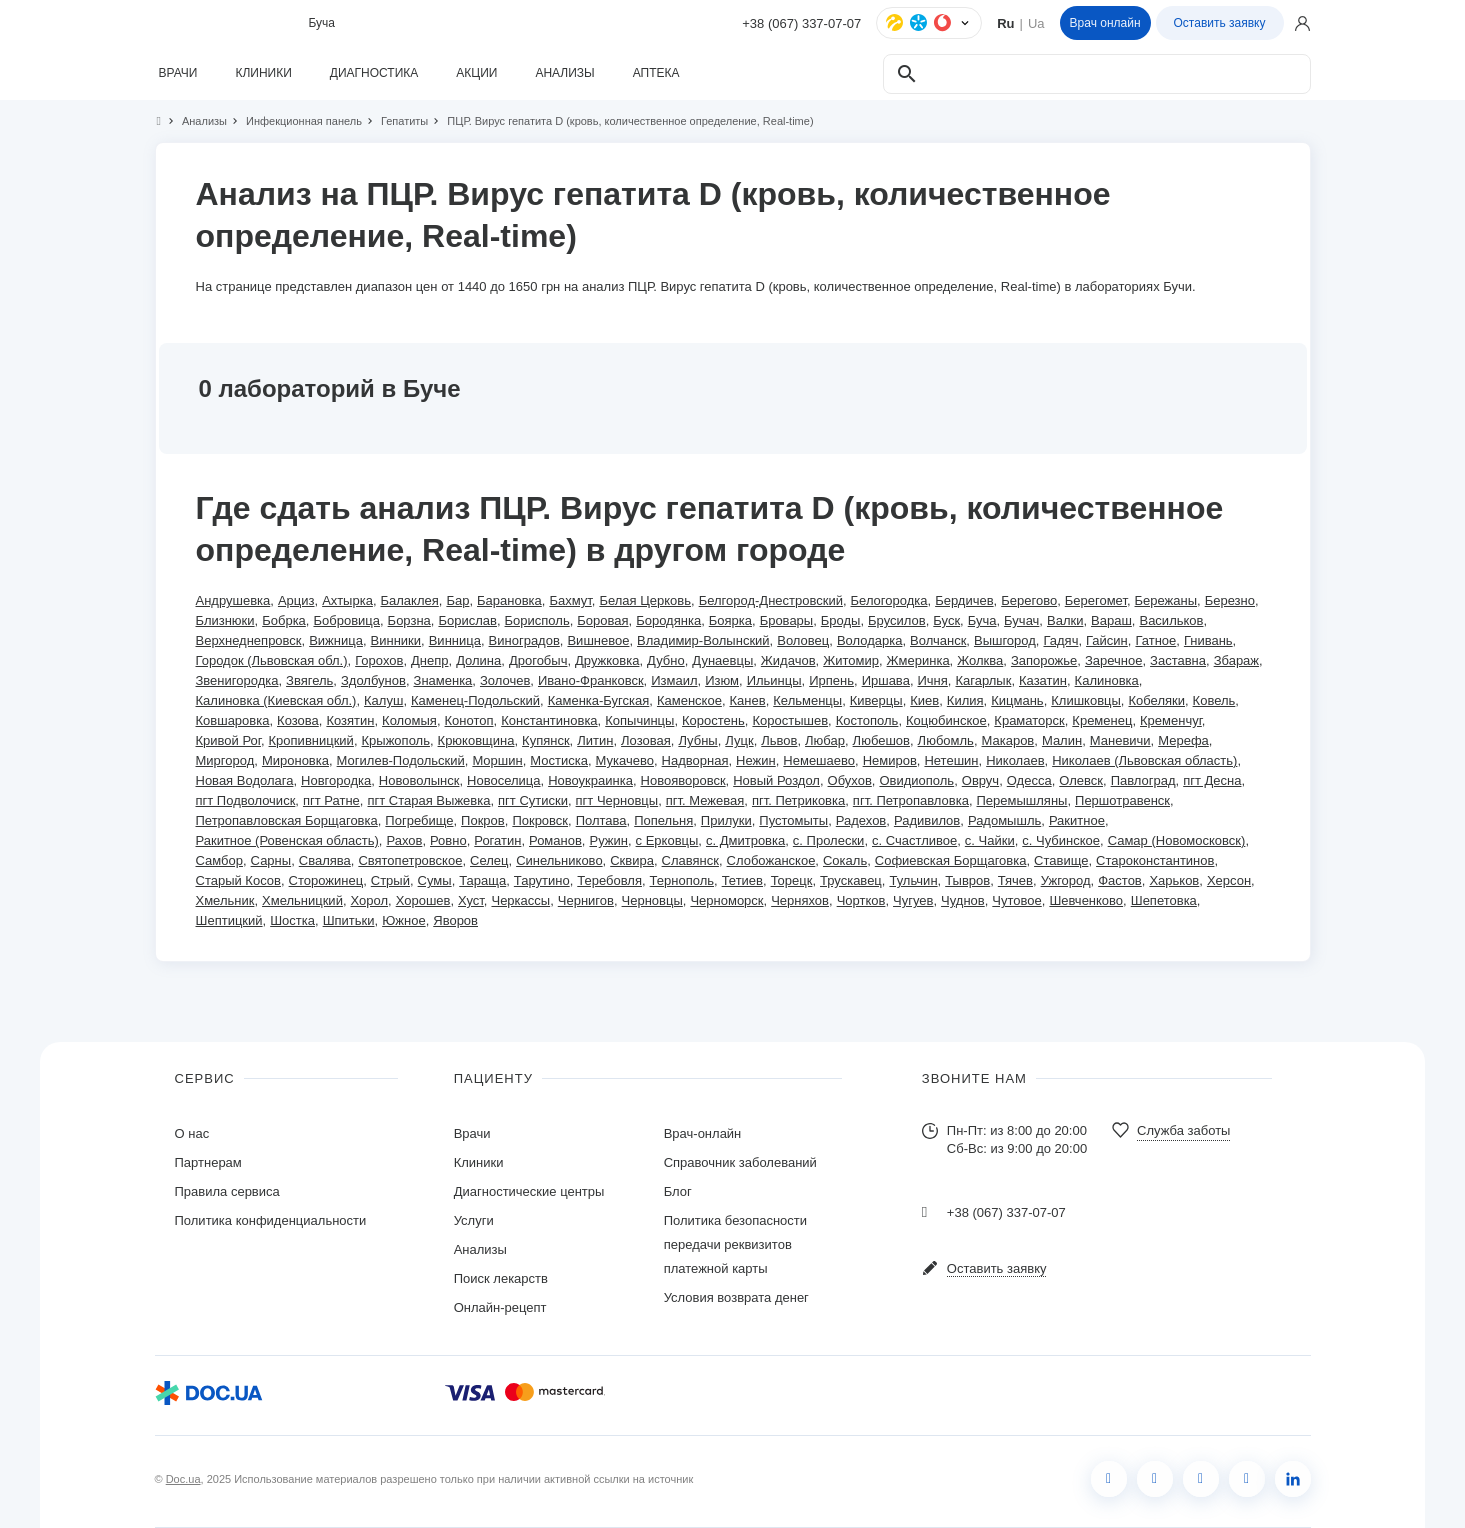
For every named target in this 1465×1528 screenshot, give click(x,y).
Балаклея (410, 600)
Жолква (980, 660)
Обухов (850, 780)
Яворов (455, 920)
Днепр (429, 660)
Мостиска (559, 760)
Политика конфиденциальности (271, 1220)
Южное (403, 920)
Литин (595, 740)
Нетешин (951, 760)
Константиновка (549, 720)
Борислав (467, 620)
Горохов (379, 660)
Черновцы (652, 900)
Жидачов (788, 660)
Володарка (870, 640)
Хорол (370, 900)
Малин (1062, 740)
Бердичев (964, 600)
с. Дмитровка (745, 840)
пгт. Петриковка (798, 800)
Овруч (980, 780)
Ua (1036, 23)
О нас (192, 1133)
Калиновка (1107, 680)
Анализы (196, 121)
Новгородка (336, 780)
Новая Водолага (245, 780)
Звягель (309, 680)
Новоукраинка (590, 780)
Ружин (608, 840)
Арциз (296, 600)
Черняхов (800, 900)
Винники (396, 640)
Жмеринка (918, 660)
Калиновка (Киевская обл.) (276, 700)
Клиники (479, 1162)
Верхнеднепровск (249, 640)
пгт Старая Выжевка (428, 800)
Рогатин (497, 840)
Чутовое (1016, 900)
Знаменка (443, 680)
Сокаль (845, 860)
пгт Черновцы (617, 800)
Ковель (1214, 700)
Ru (1005, 23)
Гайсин (1107, 640)
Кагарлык (983, 680)
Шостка (292, 920)
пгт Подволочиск (246, 800)
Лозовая (646, 740)
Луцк (739, 740)
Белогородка (889, 600)
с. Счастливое (914, 840)
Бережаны (1166, 600)
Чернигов (586, 900)
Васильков (1171, 620)
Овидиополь (916, 780)
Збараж (1236, 660)
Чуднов (963, 900)
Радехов (861, 820)
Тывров (967, 880)
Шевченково (1086, 900)
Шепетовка (1164, 900)
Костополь (867, 720)
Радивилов (927, 820)
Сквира (632, 860)
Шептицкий (229, 920)
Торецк (792, 880)
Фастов (1120, 880)
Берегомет (1096, 600)
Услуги (474, 1220)
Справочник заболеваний (740, 1162)
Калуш (383, 700)
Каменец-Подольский (475, 700)
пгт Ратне (331, 800)
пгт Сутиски (533, 800)
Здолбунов (373, 680)
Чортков (861, 900)
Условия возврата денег (736, 1297)
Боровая (602, 620)
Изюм (722, 680)
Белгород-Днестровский (771, 600)
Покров (483, 820)
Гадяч (1060, 640)
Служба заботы (1183, 1130)
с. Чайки (990, 840)
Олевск (1081, 780)
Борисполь (537, 620)
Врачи (472, 1133)
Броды (841, 620)
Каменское (689, 700)
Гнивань (1208, 640)
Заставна (1178, 660)
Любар (825, 740)
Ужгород (1066, 880)
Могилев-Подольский (401, 760)
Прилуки (726, 820)
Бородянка (668, 620)
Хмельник (225, 900)
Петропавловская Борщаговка (287, 820)
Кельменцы (807, 700)
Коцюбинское (946, 720)
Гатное (1155, 640)
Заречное (1114, 660)
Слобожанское (771, 860)
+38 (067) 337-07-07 (801, 23)
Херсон (1229, 880)
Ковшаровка (233, 720)
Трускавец (851, 880)
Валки (1065, 620)
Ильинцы (774, 680)
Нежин (756, 760)
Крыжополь (396, 740)
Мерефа (1183, 740)
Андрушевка (233, 600)
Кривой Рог (228, 740)
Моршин (497, 760)
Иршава (886, 680)
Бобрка (284, 620)
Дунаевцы (722, 660)
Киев (924, 700)
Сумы (435, 880)
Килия (965, 700)
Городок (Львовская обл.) (272, 660)
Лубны (697, 740)
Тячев (1015, 880)
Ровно (448, 840)
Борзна (409, 620)
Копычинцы (639, 720)
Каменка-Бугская (599, 700)
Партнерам (208, 1162)
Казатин (1043, 680)
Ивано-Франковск (591, 680)
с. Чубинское (1061, 840)
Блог (678, 1191)
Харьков (1174, 880)
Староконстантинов (1155, 860)
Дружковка (607, 660)
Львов (779, 740)
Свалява (325, 860)
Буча (982, 620)
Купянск (546, 740)
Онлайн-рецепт (500, 1307)
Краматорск (1029, 720)
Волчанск (938, 640)
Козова (298, 720)
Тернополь (682, 880)
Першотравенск (1122, 800)
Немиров (890, 760)
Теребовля (609, 880)
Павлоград (1143, 780)
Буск (946, 620)
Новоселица (503, 780)
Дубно (666, 660)
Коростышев (790, 720)
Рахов (404, 840)
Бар (457, 600)
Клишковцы (1086, 700)
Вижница (336, 640)
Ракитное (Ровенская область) (287, 840)
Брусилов (897, 620)
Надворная (695, 760)
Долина (478, 660)
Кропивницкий (311, 740)
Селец (489, 860)
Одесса (1029, 780)
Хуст (471, 900)
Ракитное (1077, 820)
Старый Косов (238, 880)
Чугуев (913, 900)
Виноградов (524, 640)
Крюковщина (476, 740)
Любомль (946, 740)
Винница (455, 640)
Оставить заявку (1220, 23)
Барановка (509, 600)
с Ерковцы (667, 840)
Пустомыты (793, 820)
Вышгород (1005, 640)
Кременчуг (1171, 720)
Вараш (1111, 620)
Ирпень (831, 680)
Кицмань (1017, 700)
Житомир (851, 660)
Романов (555, 840)
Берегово (1029, 600)
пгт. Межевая (705, 800)
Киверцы (876, 700)
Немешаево (819, 760)
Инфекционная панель (295, 121)
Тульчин (913, 880)
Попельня (663, 820)
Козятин (350, 720)
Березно (1230, 600)
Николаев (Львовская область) (1144, 760)
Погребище (419, 820)
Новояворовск (683, 780)
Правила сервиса (227, 1191)
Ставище (1061, 860)
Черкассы (520, 900)
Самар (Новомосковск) (1177, 840)
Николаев (1015, 760)
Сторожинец (326, 880)
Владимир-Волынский (703, 640)
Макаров (1008, 740)
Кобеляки (1156, 700)
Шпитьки (349, 920)
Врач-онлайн (703, 1133)
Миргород (225, 760)
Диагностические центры (529, 1191)
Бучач (1021, 620)
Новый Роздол (776, 780)
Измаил (674, 680)
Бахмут (570, 600)
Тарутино (542, 880)
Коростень (713, 720)
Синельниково (559, 860)
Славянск (690, 860)
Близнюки (225, 620)
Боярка (730, 620)
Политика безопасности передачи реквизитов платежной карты (735, 1244)
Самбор (219, 860)
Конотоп (469, 720)
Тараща (482, 880)
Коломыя (409, 720)
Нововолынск (419, 780)
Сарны (271, 860)
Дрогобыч (538, 660)
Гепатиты (396, 121)
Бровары (787, 620)
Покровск (540, 820)
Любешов (881, 740)
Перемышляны (1022, 800)
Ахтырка (347, 600)
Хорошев (423, 900)
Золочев (505, 680)
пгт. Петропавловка (911, 800)
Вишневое (598, 640)
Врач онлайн (1105, 23)
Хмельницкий (302, 900)
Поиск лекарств (501, 1278)
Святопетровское (410, 860)
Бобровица (346, 620)
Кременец (1102, 720)
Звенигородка (237, 680)
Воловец (803, 640)
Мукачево (625, 760)
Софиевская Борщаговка (951, 860)
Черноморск (726, 900)
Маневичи (1120, 740)
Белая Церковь (645, 600)
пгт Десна (1212, 780)
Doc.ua (183, 1479)
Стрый (390, 880)
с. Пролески (829, 840)
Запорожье (1044, 660)
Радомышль (1004, 820)
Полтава (601, 820)
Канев (748, 700)
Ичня (933, 680)
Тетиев (742, 880)
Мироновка (295, 760)
